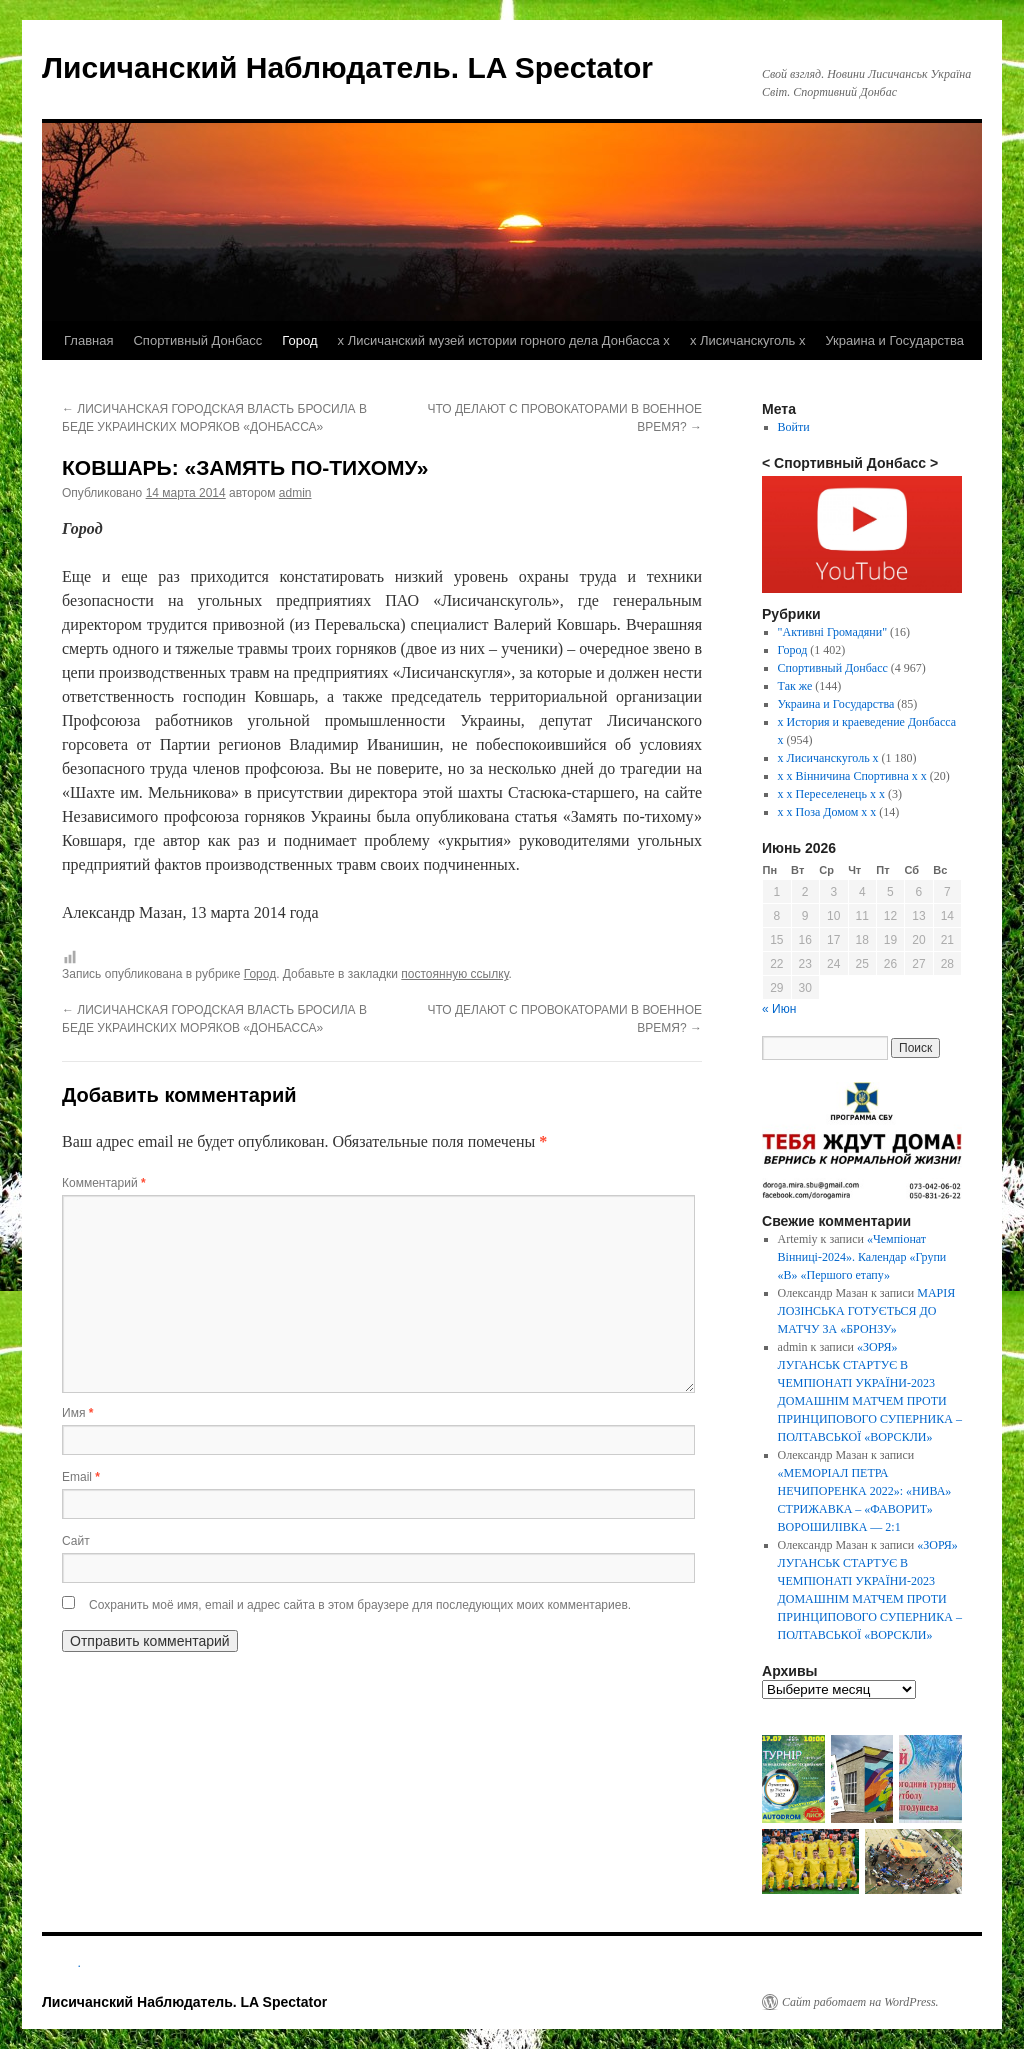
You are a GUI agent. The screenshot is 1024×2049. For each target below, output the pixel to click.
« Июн (779, 1009)
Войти (794, 427)
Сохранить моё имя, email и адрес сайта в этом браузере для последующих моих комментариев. (360, 1605)
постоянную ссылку (454, 974)
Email (81, 1477)
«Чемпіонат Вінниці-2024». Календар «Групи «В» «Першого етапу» (862, 1257)
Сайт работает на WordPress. (860, 2002)
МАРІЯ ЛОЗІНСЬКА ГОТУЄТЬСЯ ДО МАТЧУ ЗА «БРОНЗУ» (867, 1311)
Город (299, 340)
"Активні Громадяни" (832, 632)
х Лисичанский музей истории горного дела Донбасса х (504, 340)
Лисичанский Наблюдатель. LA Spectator (347, 67)
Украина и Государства (894, 340)
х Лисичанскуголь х (748, 340)
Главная (88, 340)
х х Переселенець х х (831, 794)
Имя (77, 1413)
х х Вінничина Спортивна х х (852, 776)
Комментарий (104, 1183)
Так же (795, 686)
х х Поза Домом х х (827, 812)
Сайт (76, 1541)
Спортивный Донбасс (197, 340)
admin (295, 493)
